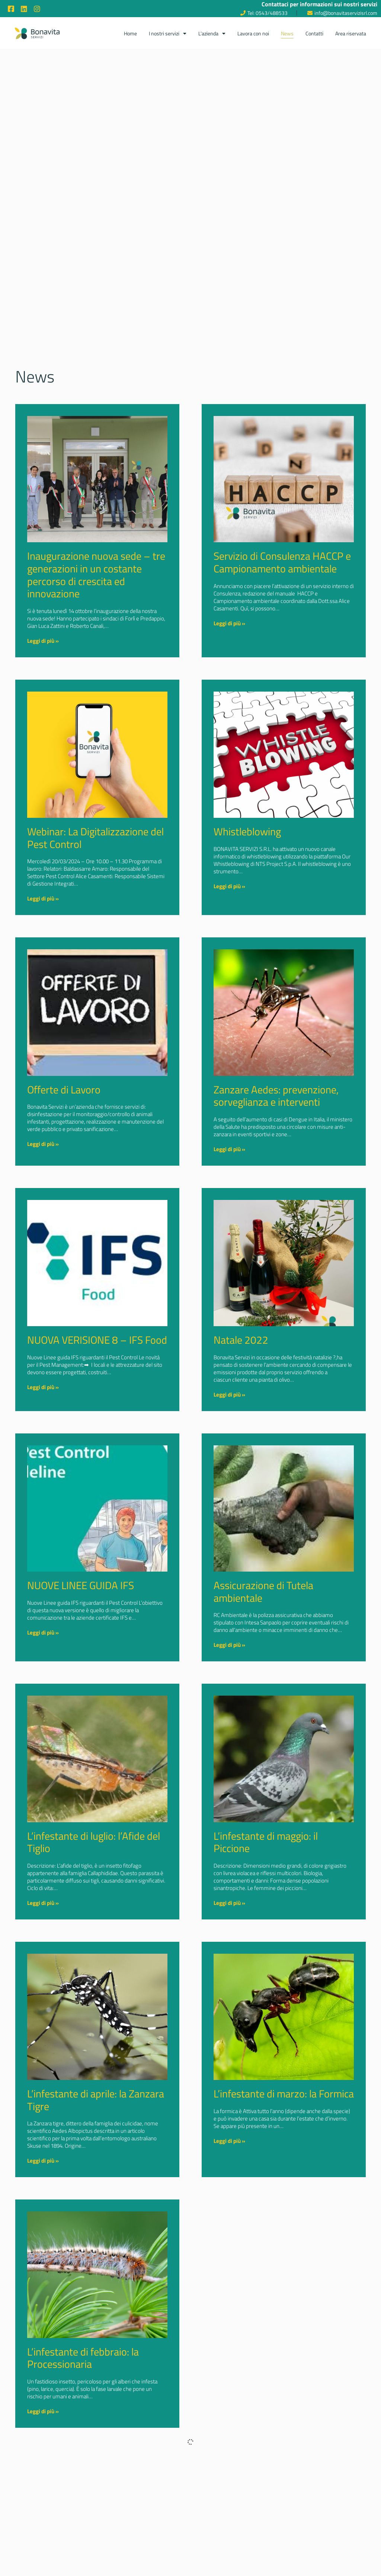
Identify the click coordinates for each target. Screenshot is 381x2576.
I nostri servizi (167, 33)
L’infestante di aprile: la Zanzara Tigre (95, 2100)
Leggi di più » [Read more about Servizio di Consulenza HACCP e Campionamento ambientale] (229, 623)
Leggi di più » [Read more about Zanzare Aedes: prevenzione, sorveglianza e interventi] (229, 1149)
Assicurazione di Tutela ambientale (263, 1591)
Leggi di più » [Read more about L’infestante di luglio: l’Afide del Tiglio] (43, 1903)
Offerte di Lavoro (63, 1089)
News (287, 33)
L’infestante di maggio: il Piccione (266, 1842)
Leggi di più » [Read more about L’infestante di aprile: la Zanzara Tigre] (43, 2160)
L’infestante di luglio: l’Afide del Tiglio (93, 1842)
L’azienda (211, 33)
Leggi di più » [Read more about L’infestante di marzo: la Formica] (229, 2141)
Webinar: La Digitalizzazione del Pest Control (95, 837)
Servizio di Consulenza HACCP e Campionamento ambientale (282, 562)
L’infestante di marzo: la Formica (284, 2094)
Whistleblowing (247, 831)
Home (130, 33)
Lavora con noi (253, 33)
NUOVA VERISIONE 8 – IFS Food (97, 1340)
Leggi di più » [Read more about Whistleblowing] (229, 886)
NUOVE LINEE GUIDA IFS (80, 1585)
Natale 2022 (241, 1340)
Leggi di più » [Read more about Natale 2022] (229, 1394)
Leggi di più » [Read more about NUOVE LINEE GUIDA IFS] (43, 1632)
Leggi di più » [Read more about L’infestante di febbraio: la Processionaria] (43, 2411)
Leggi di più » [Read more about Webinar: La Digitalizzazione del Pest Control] (43, 898)
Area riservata (350, 33)
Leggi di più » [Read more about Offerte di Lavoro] (43, 1144)
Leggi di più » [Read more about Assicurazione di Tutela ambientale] (229, 1644)
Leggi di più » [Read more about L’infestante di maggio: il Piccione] (229, 1903)
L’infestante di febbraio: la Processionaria (83, 2358)
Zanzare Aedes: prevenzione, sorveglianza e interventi (276, 1095)
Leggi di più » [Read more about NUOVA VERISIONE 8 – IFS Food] (43, 1387)
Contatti (314, 33)
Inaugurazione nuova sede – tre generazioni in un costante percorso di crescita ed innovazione (96, 574)
